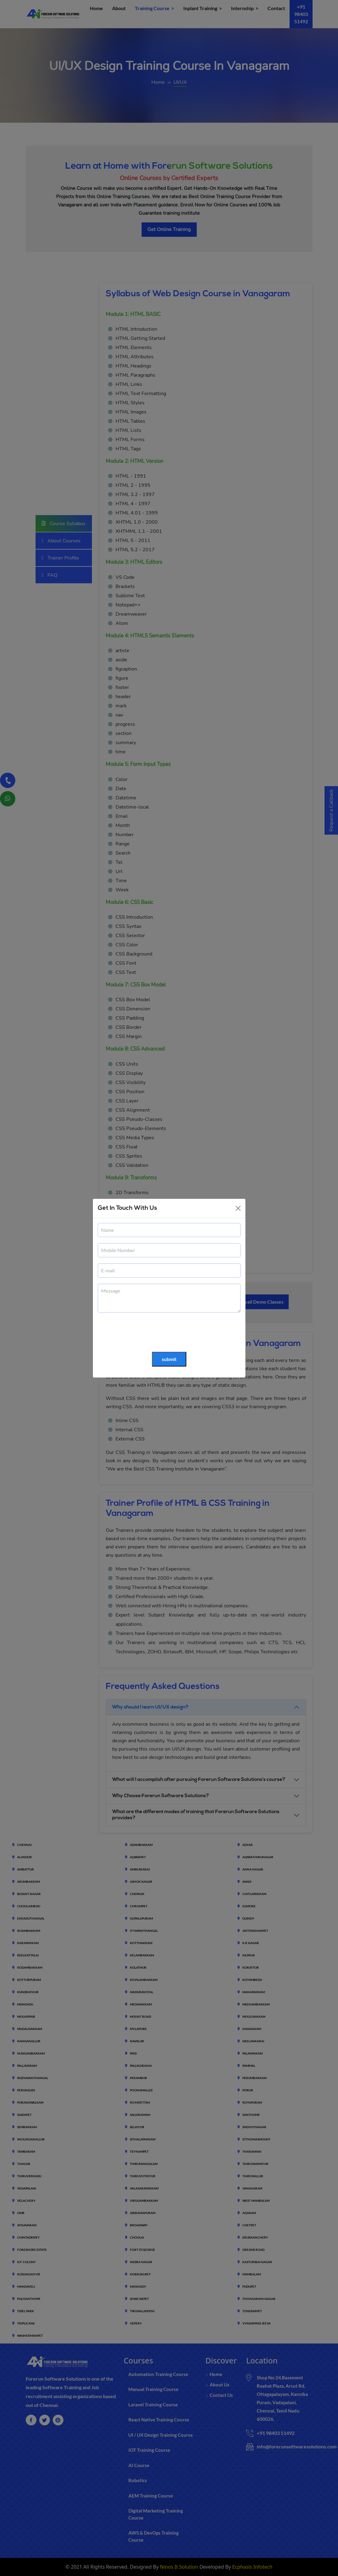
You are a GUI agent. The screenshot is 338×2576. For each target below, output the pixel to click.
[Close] (238, 1208)
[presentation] (144, 1332)
